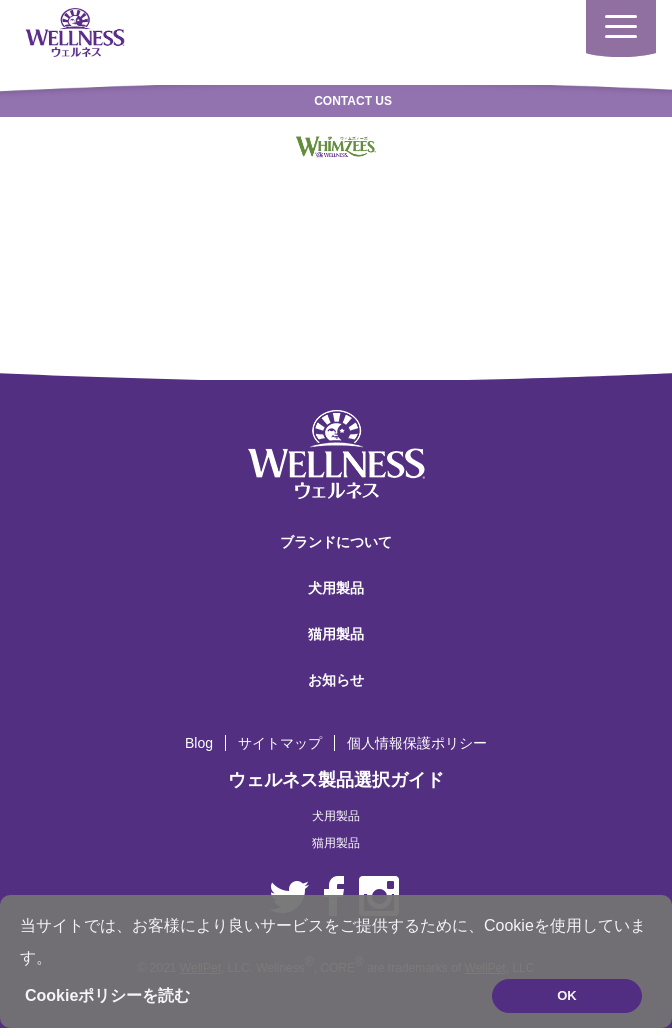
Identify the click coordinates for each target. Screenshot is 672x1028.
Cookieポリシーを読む (107, 995)
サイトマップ (280, 743)
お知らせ (336, 680)
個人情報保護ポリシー (417, 743)
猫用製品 (336, 634)
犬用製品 (336, 588)
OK (567, 995)
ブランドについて (336, 542)
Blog (199, 743)
